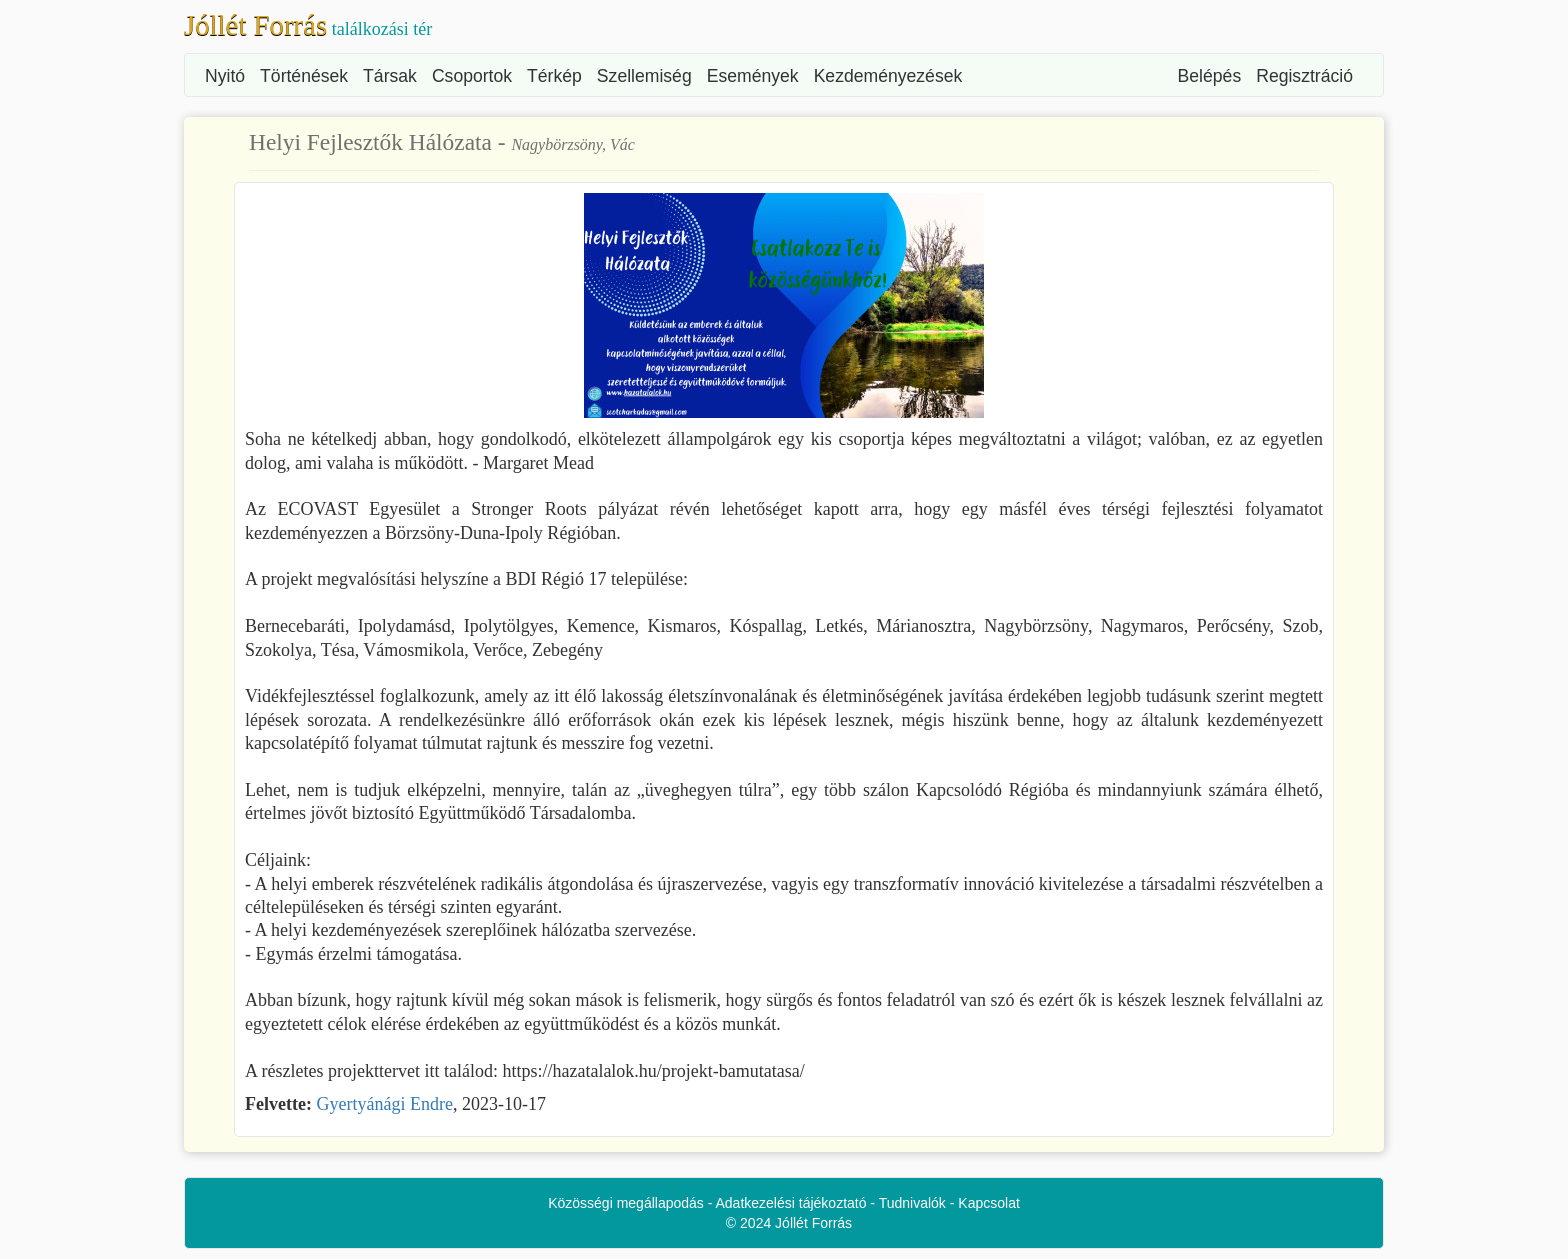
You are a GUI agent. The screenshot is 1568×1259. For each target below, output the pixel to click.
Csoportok (472, 76)
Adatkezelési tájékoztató (791, 1203)
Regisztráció (1304, 76)
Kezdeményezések (888, 76)
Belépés (1210, 76)
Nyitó (225, 76)
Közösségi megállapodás (626, 1203)
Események (753, 76)
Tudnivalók (912, 1203)
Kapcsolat (988, 1203)
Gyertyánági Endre (384, 1104)
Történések (304, 76)
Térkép (554, 76)
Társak (390, 76)
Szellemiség (644, 76)
